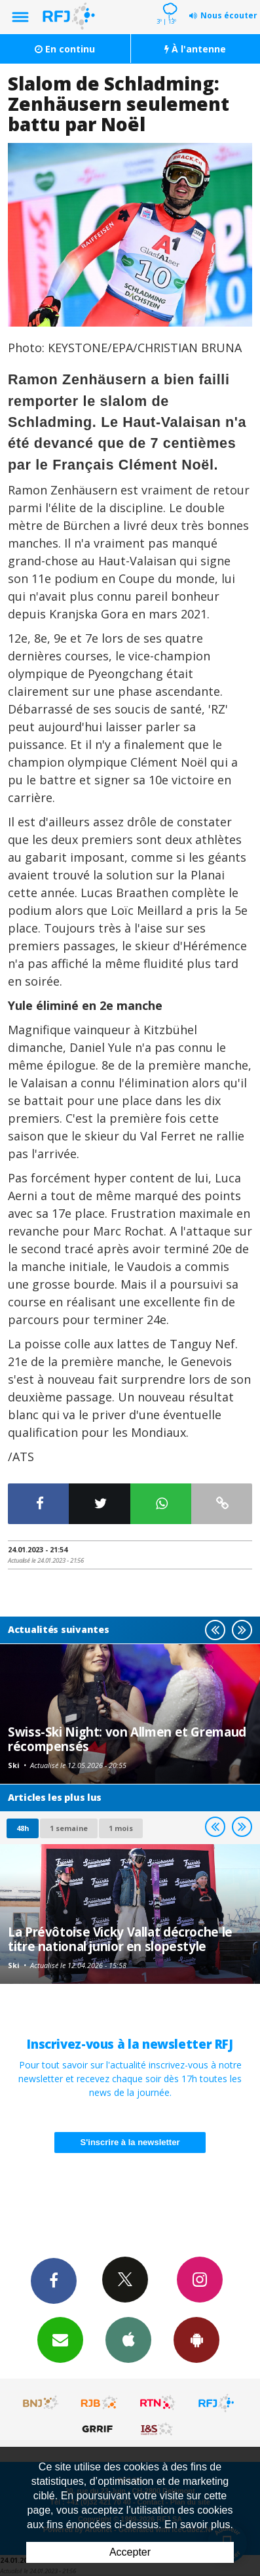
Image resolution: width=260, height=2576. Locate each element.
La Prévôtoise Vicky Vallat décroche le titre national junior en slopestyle (120, 1938)
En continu (65, 49)
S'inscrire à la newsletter (130, 2142)
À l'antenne (195, 49)
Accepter (130, 2552)
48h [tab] (22, 1828)
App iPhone (128, 2339)
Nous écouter (228, 15)
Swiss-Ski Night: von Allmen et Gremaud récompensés (127, 1738)
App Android (196, 2339)
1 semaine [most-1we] (69, 1828)
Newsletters (60, 2339)
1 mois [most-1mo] (121, 1828)
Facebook (54, 2280)
